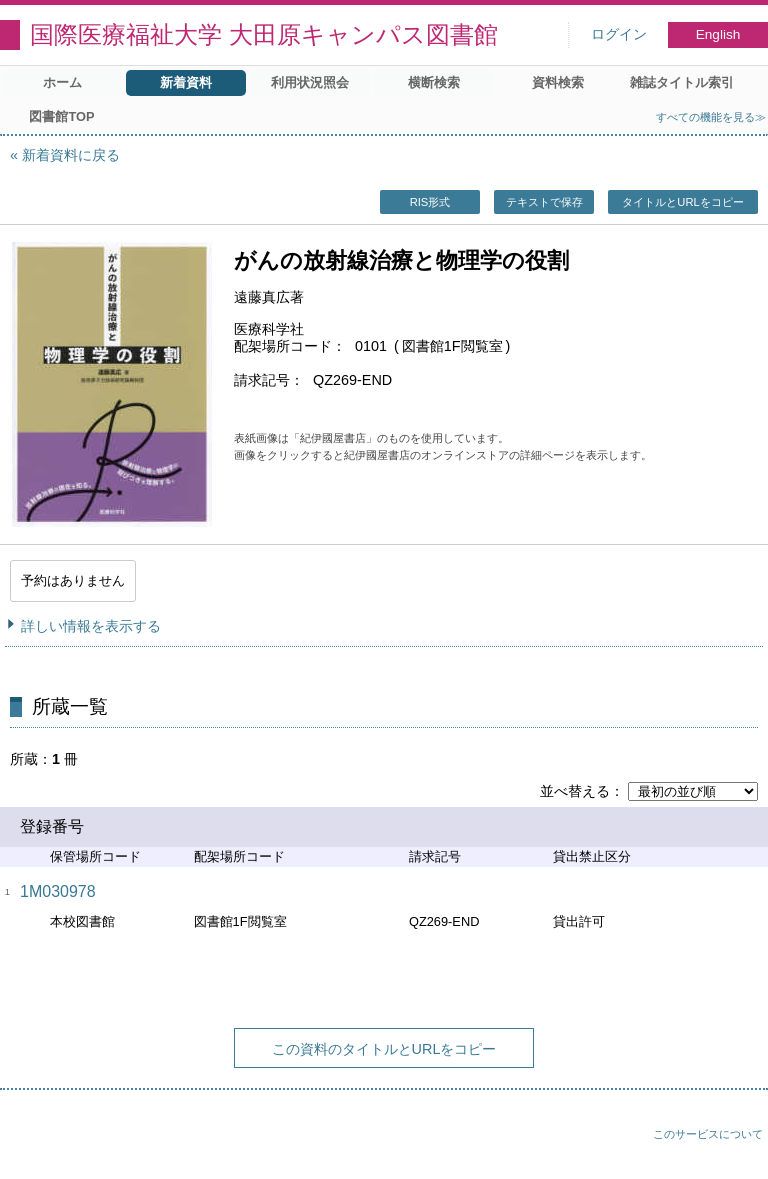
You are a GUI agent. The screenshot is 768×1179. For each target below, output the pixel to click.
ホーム (62, 82)
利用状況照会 (310, 82)
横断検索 (434, 82)
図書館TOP (61, 116)
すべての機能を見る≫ (711, 117)
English (718, 34)
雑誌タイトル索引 (682, 82)
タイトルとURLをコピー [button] (682, 202)
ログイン (619, 34)
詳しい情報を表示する (91, 626)
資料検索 (558, 82)
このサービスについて (708, 1134)
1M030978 (58, 891)
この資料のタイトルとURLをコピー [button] (384, 1049)
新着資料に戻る (71, 155)
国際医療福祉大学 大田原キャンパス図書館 (264, 34)
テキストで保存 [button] (544, 202)
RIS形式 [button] (430, 202)
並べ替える (575, 791)
